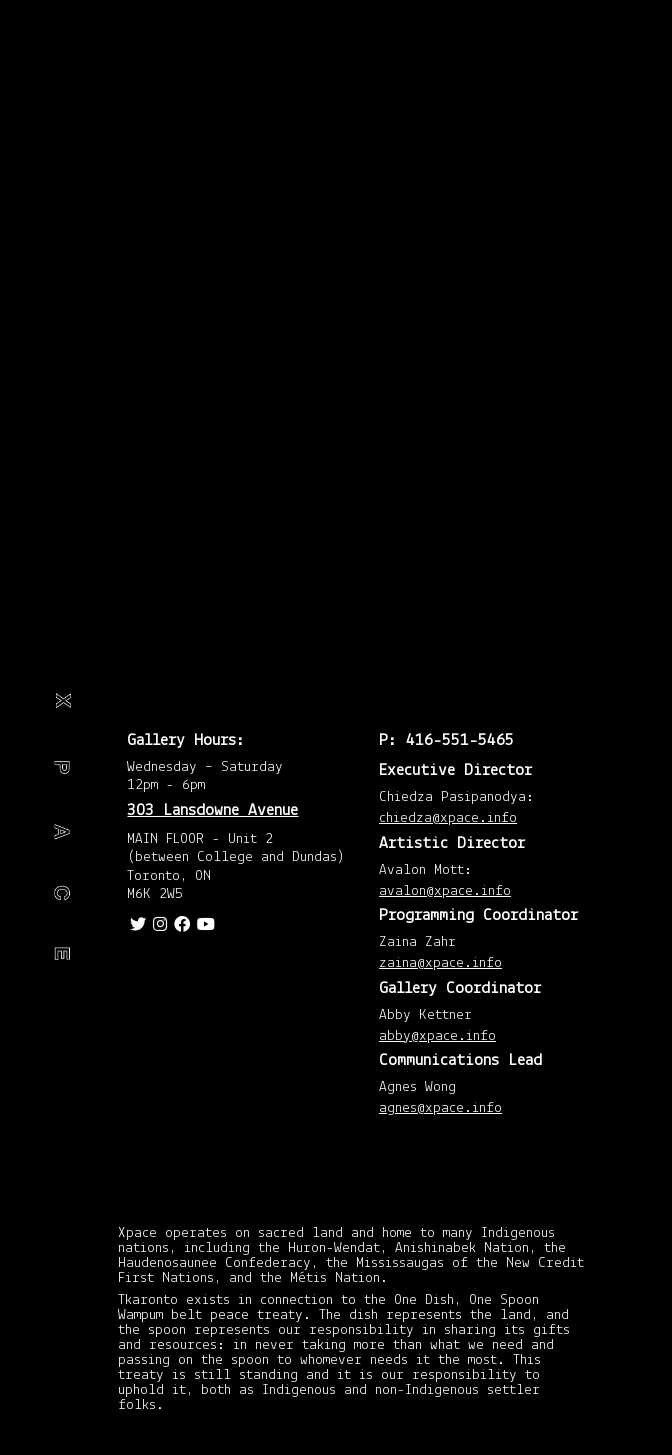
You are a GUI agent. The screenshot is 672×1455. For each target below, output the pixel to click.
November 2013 (622, 921)
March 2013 (625, 1156)
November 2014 (622, 555)
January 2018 (616, 160)
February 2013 (618, 1192)
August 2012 (627, 1434)
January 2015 (616, 472)
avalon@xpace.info (445, 892)
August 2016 (627, 195)
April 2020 (621, 24)
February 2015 (618, 431)
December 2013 (622, 879)
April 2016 (621, 225)
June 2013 (622, 1068)
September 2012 (623, 1399)
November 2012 (622, 1316)
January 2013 (616, 1233)
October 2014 (616, 596)
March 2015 (625, 396)
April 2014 (621, 732)
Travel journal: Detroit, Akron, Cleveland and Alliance (111, 251)
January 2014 (616, 838)
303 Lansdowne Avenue (212, 810)
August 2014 (627, 673)
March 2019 (625, 83)
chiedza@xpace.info (448, 819)
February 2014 (618, 797)
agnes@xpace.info (440, 1109)
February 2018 (618, 119)
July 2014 (620, 703)
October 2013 (616, 962)
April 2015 (621, 366)
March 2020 (625, 54)
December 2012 (622, 1275)
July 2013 (620, 1039)
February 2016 (618, 260)
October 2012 (616, 1357)
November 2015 (622, 301)
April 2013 (621, 1127)
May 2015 (620, 337)
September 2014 (623, 638)
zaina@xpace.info (440, 964)
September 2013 (623, 1004)
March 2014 (625, 761)
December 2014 (622, 514)
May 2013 (620, 1098)
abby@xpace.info (437, 1037)
